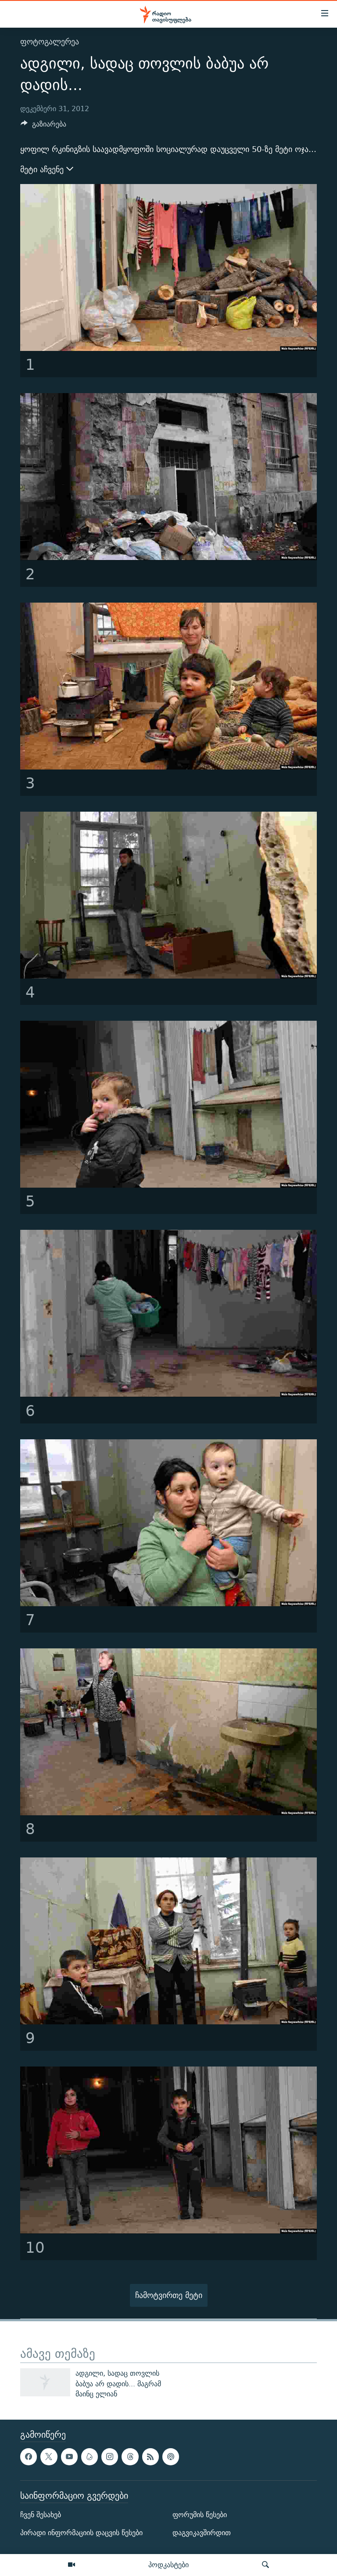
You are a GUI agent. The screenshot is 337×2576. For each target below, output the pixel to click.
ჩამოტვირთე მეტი (168, 2295)
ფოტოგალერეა (49, 41)
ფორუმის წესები (199, 2514)
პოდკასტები (168, 2564)
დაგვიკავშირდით (201, 2532)
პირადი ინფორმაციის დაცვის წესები (81, 2532)
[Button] (43, 126)
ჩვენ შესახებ (40, 2514)
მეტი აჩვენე (46, 169)
